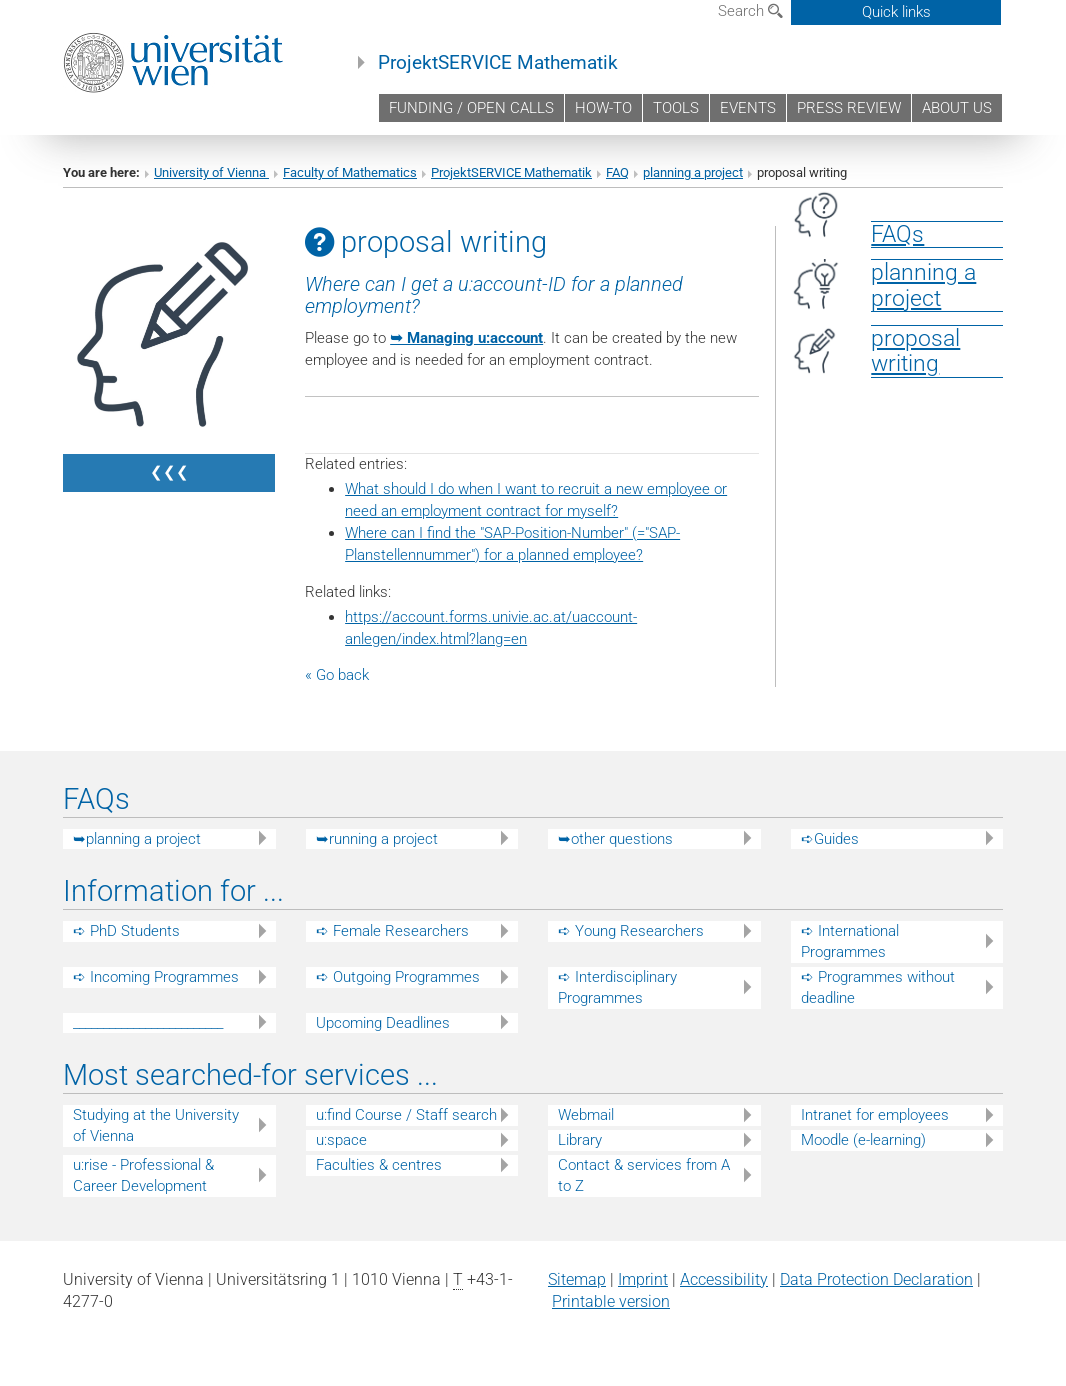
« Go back (337, 675)
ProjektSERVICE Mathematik (498, 63)
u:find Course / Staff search (406, 1115)
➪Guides (830, 839)
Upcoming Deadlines (383, 1023)
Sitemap (577, 1279)
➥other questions (615, 839)
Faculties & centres (379, 1165)
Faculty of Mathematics (350, 172)
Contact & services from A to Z (644, 1175)
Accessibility (724, 1279)
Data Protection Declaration (876, 1279)
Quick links (896, 12)
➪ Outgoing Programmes (398, 977)
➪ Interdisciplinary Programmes (617, 987)
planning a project (693, 172)
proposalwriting (915, 351)
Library (580, 1140)
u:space (341, 1140)
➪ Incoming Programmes (156, 977)
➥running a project (377, 839)
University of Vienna (211, 172)
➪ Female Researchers (392, 931)
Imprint (643, 1279)
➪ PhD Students (126, 931)
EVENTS (748, 108)
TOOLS (676, 108)
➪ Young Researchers (631, 931)
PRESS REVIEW (849, 108)
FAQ (617, 172)
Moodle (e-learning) (863, 1140)
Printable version (611, 1301)
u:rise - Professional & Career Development (143, 1175)
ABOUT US (957, 108)
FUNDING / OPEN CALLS (471, 108)
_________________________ (148, 1023)
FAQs (897, 234)
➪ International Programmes (850, 941)
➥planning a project (137, 839)
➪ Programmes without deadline (878, 987)
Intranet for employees (875, 1115)
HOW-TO (603, 108)
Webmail (586, 1115)
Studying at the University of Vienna (156, 1125)
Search (750, 11)
